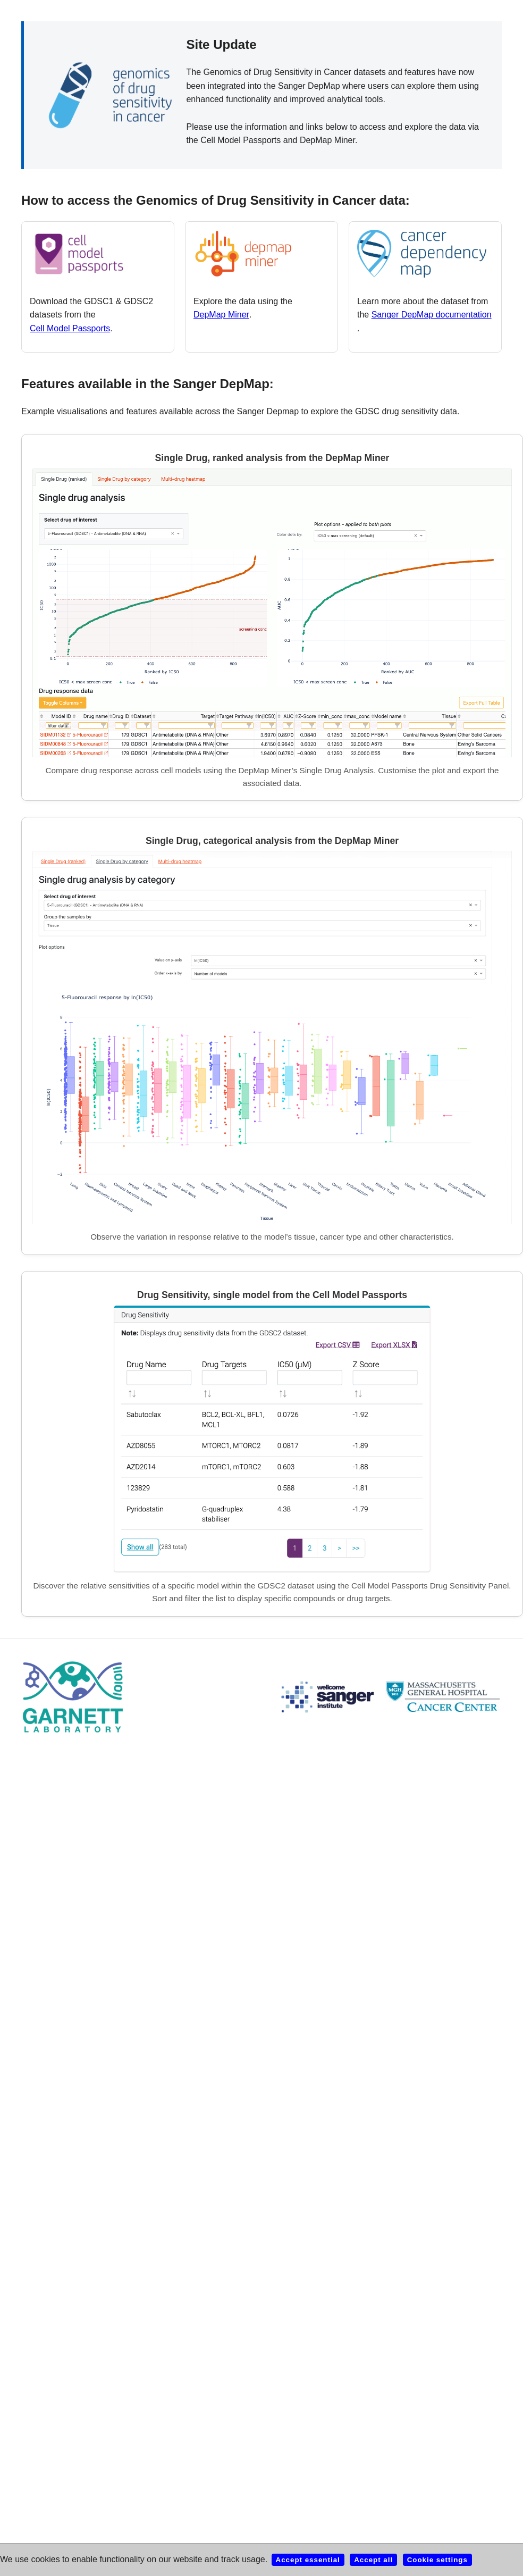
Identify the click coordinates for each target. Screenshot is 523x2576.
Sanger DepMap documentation (432, 314)
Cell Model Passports (70, 328)
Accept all (373, 2560)
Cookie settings (437, 2560)
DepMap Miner (221, 314)
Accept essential (308, 2560)
